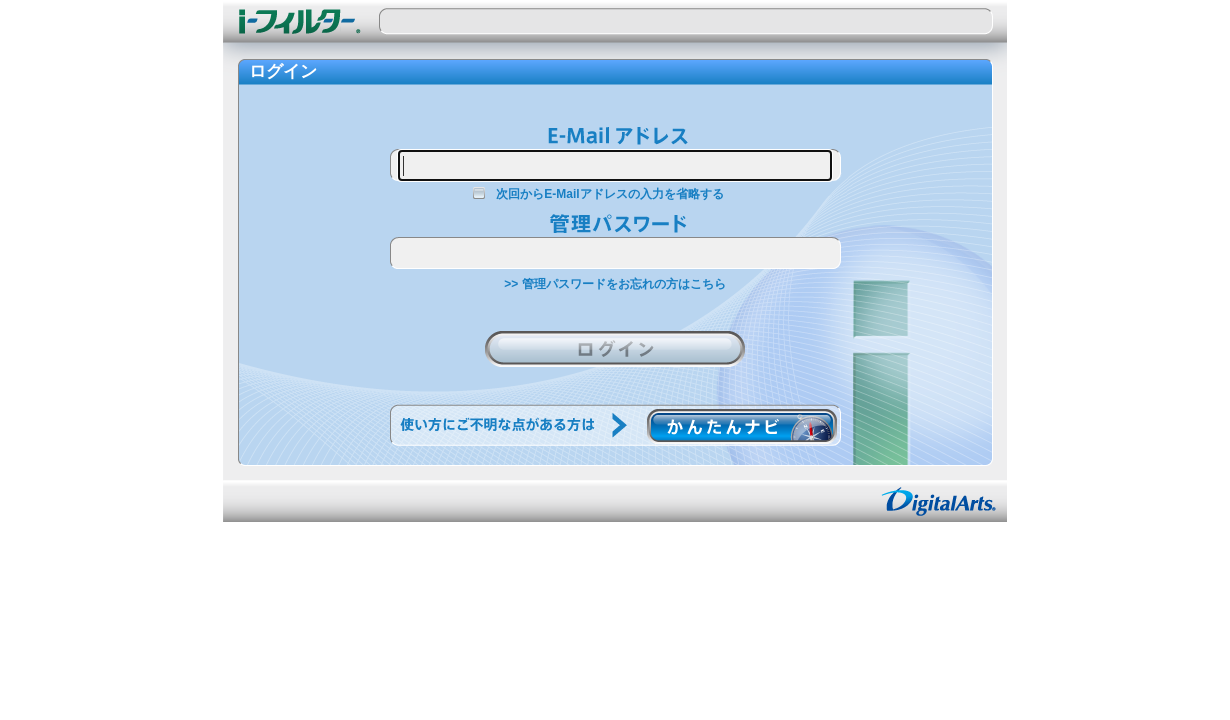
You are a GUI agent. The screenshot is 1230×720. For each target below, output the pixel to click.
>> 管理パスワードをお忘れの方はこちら (614, 284)
